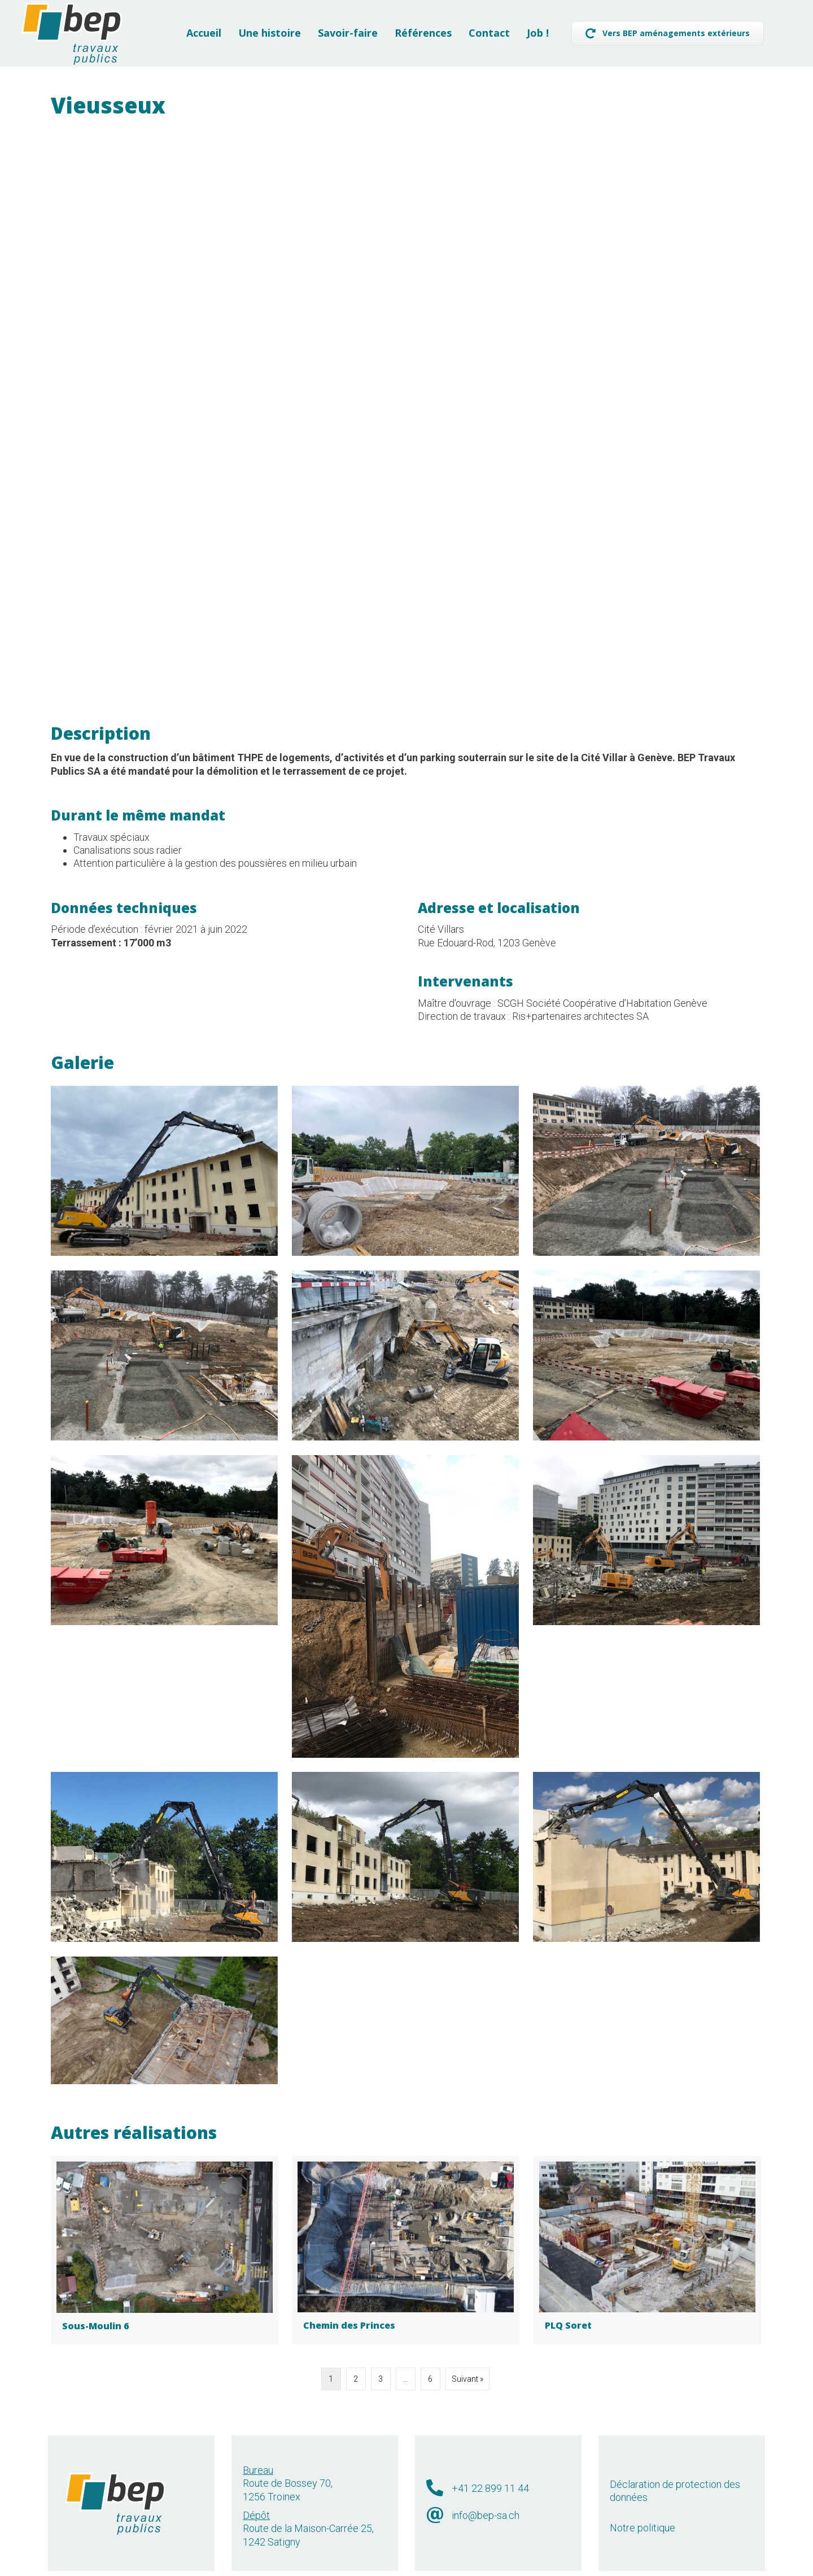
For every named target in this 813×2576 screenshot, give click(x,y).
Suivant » (467, 2349)
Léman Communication (450, 2565)
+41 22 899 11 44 (490, 2458)
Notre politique (642, 2498)
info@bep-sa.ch (485, 2485)
